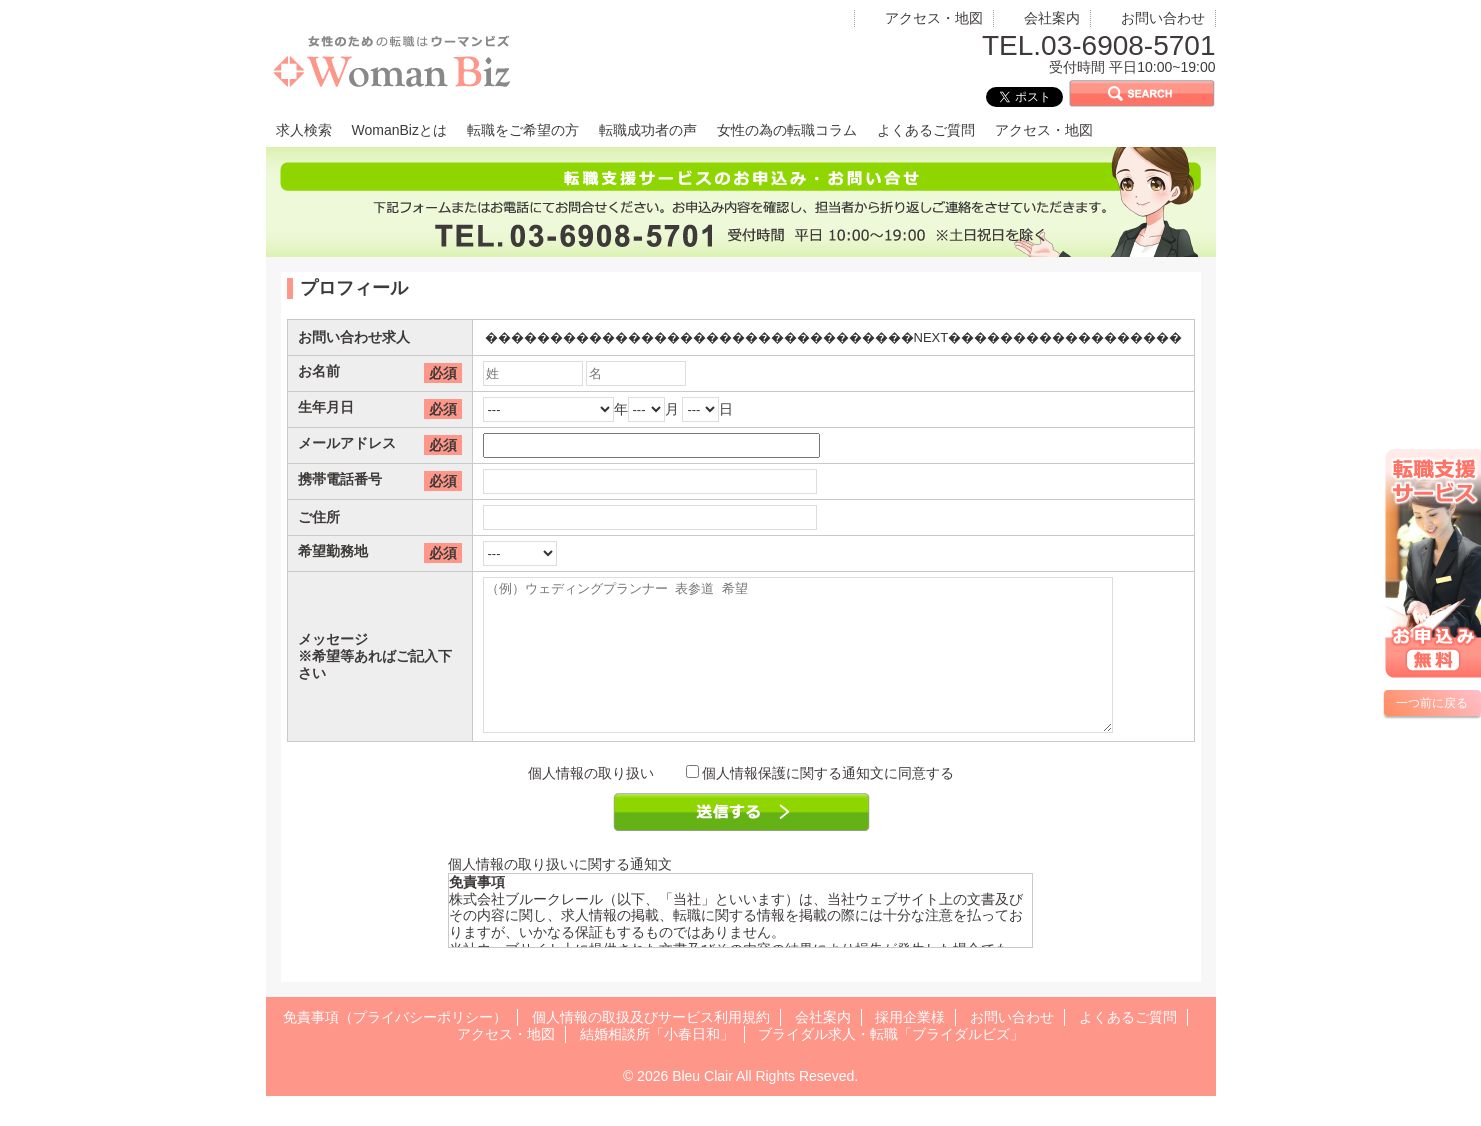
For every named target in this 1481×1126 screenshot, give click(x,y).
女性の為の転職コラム (787, 130)
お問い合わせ (1163, 18)
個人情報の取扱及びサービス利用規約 (651, 1047)
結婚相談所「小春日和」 (657, 1064)
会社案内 (1052, 18)
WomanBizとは (399, 130)
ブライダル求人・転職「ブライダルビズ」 (891, 1064)
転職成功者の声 (648, 130)
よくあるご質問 (926, 130)
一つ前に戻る (1432, 703)
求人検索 (304, 130)
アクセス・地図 (934, 18)
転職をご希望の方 (523, 130)
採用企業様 (910, 1047)
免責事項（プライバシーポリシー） (395, 1047)
